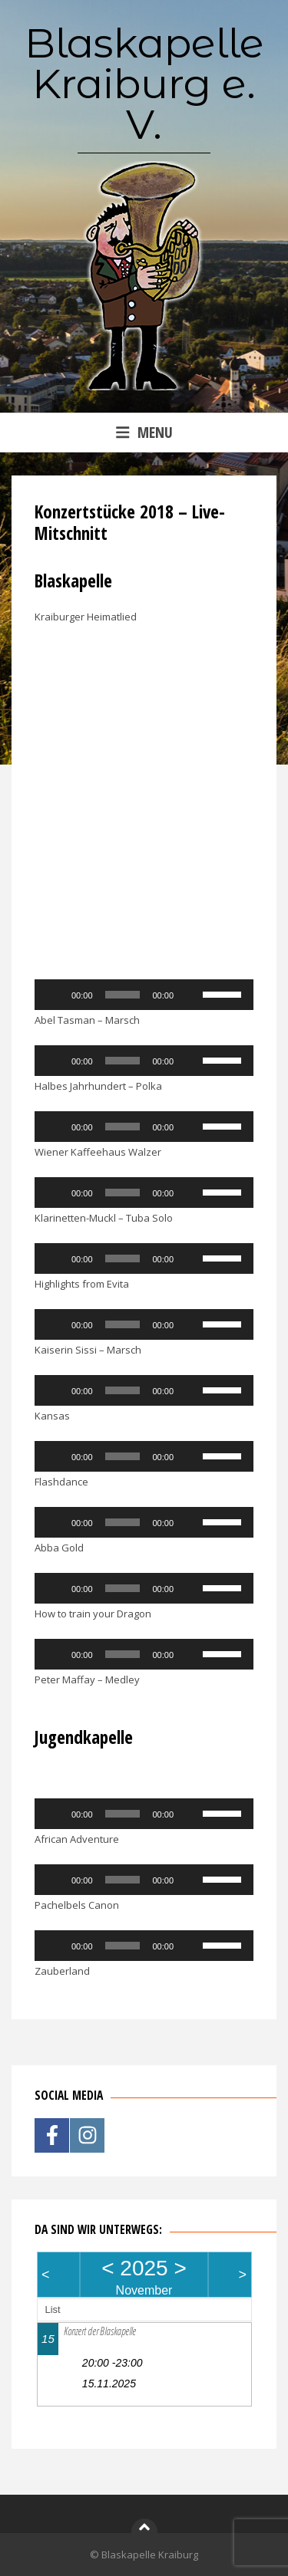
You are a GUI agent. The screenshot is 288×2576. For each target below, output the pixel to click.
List (53, 2309)
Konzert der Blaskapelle (100, 2331)
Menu (144, 432)
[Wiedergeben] (54, 994)
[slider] (123, 994)
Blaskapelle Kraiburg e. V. (144, 83)
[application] (144, 994)
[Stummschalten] (190, 994)
